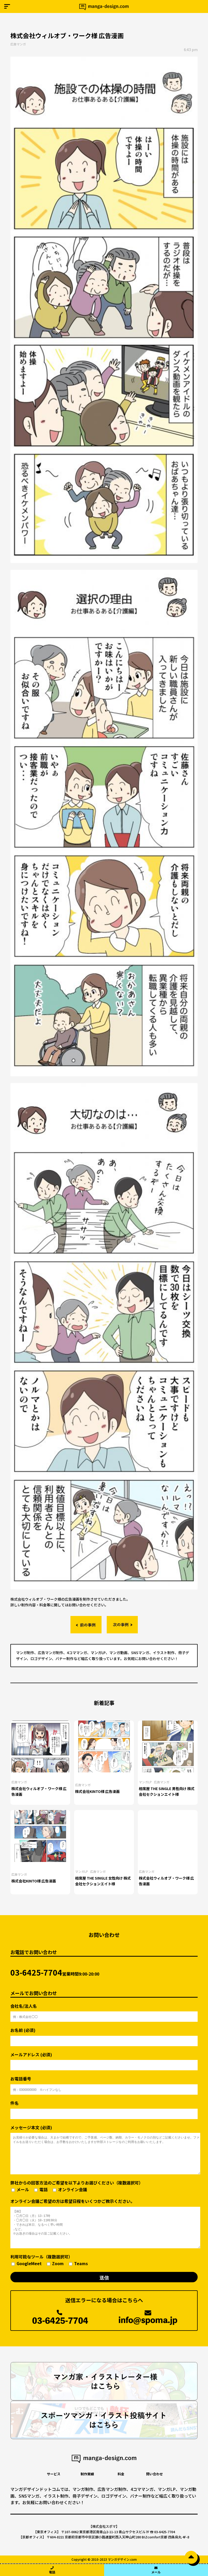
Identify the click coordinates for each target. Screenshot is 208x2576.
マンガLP (145, 1782)
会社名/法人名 (104, 2010)
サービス (53, 2473)
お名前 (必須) (104, 2034)
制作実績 (87, 2473)
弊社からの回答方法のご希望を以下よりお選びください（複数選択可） (76, 2186)
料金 (121, 2473)
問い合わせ (154, 2473)
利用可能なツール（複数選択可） (49, 2259)
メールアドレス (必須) (104, 2059)
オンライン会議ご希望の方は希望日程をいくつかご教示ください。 (104, 2223)
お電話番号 (104, 2083)
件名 (104, 2107)
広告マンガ (18, 44)
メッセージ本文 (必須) (104, 2149)
